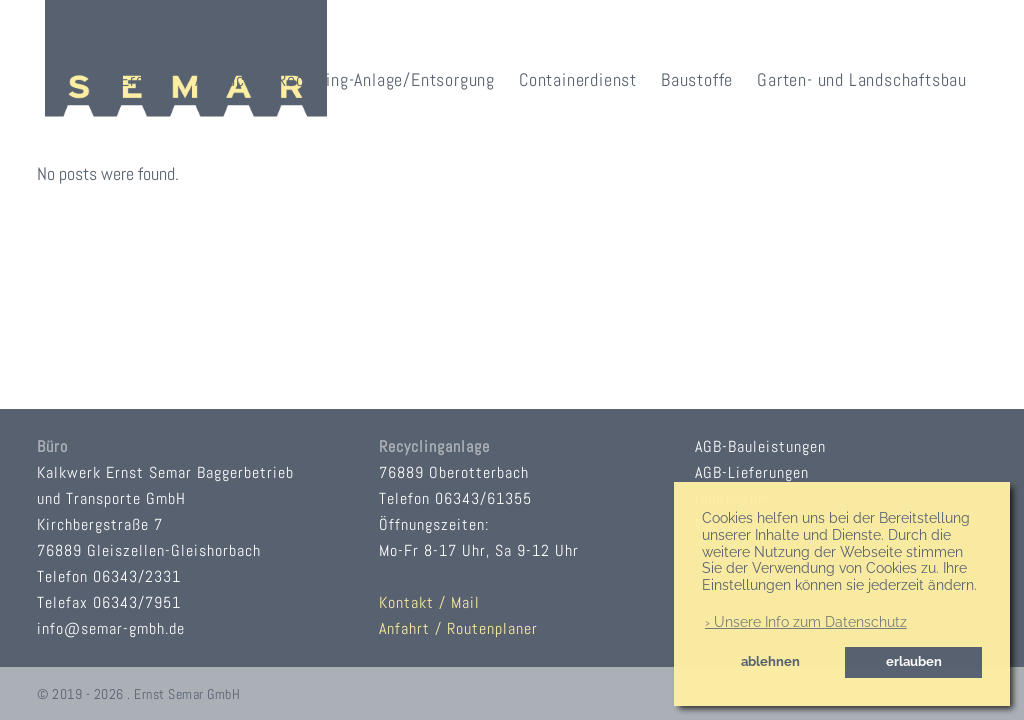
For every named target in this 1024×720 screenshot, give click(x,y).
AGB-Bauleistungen (760, 446)
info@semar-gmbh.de (111, 628)
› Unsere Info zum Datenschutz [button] (806, 622)
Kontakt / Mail (429, 602)
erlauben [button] (914, 661)
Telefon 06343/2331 (109, 576)
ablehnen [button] (770, 661)
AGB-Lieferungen (752, 472)
